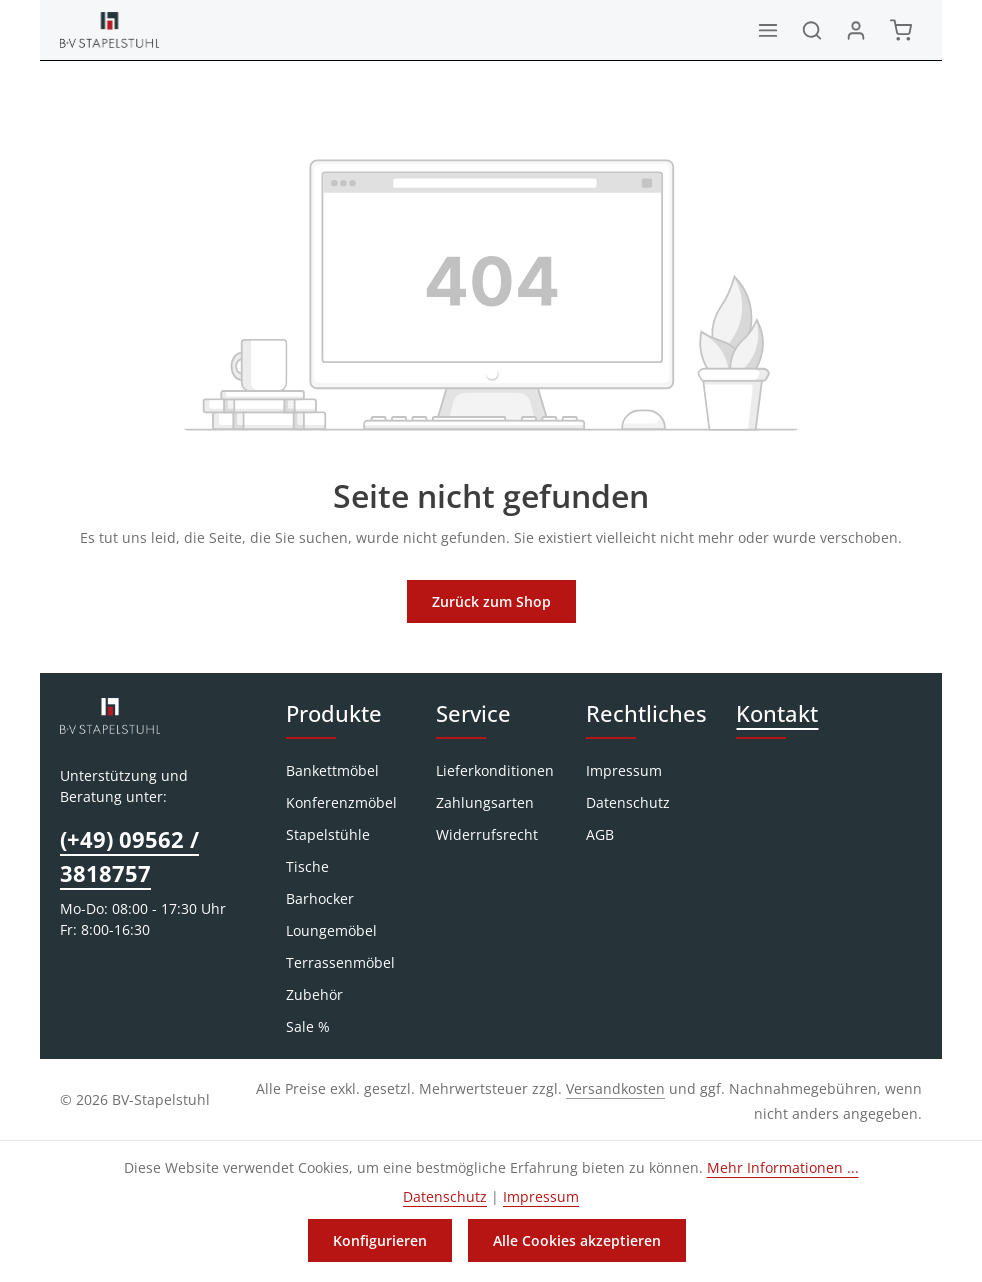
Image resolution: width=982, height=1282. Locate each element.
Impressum (624, 770)
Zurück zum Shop (491, 601)
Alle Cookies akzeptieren (577, 1240)
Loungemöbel (331, 930)
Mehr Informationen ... (783, 1167)
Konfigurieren (380, 1240)
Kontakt (777, 713)
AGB (600, 834)
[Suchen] (812, 30)
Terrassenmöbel (340, 962)
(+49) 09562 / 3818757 (129, 856)
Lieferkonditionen (495, 770)
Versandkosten (615, 1088)
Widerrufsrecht (487, 834)
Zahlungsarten (485, 802)
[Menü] (768, 30)
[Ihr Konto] (856, 30)
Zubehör (314, 994)
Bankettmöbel (332, 770)
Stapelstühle (328, 834)
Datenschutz (628, 802)
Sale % (308, 1026)
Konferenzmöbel (341, 802)
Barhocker (320, 898)
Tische (307, 866)
